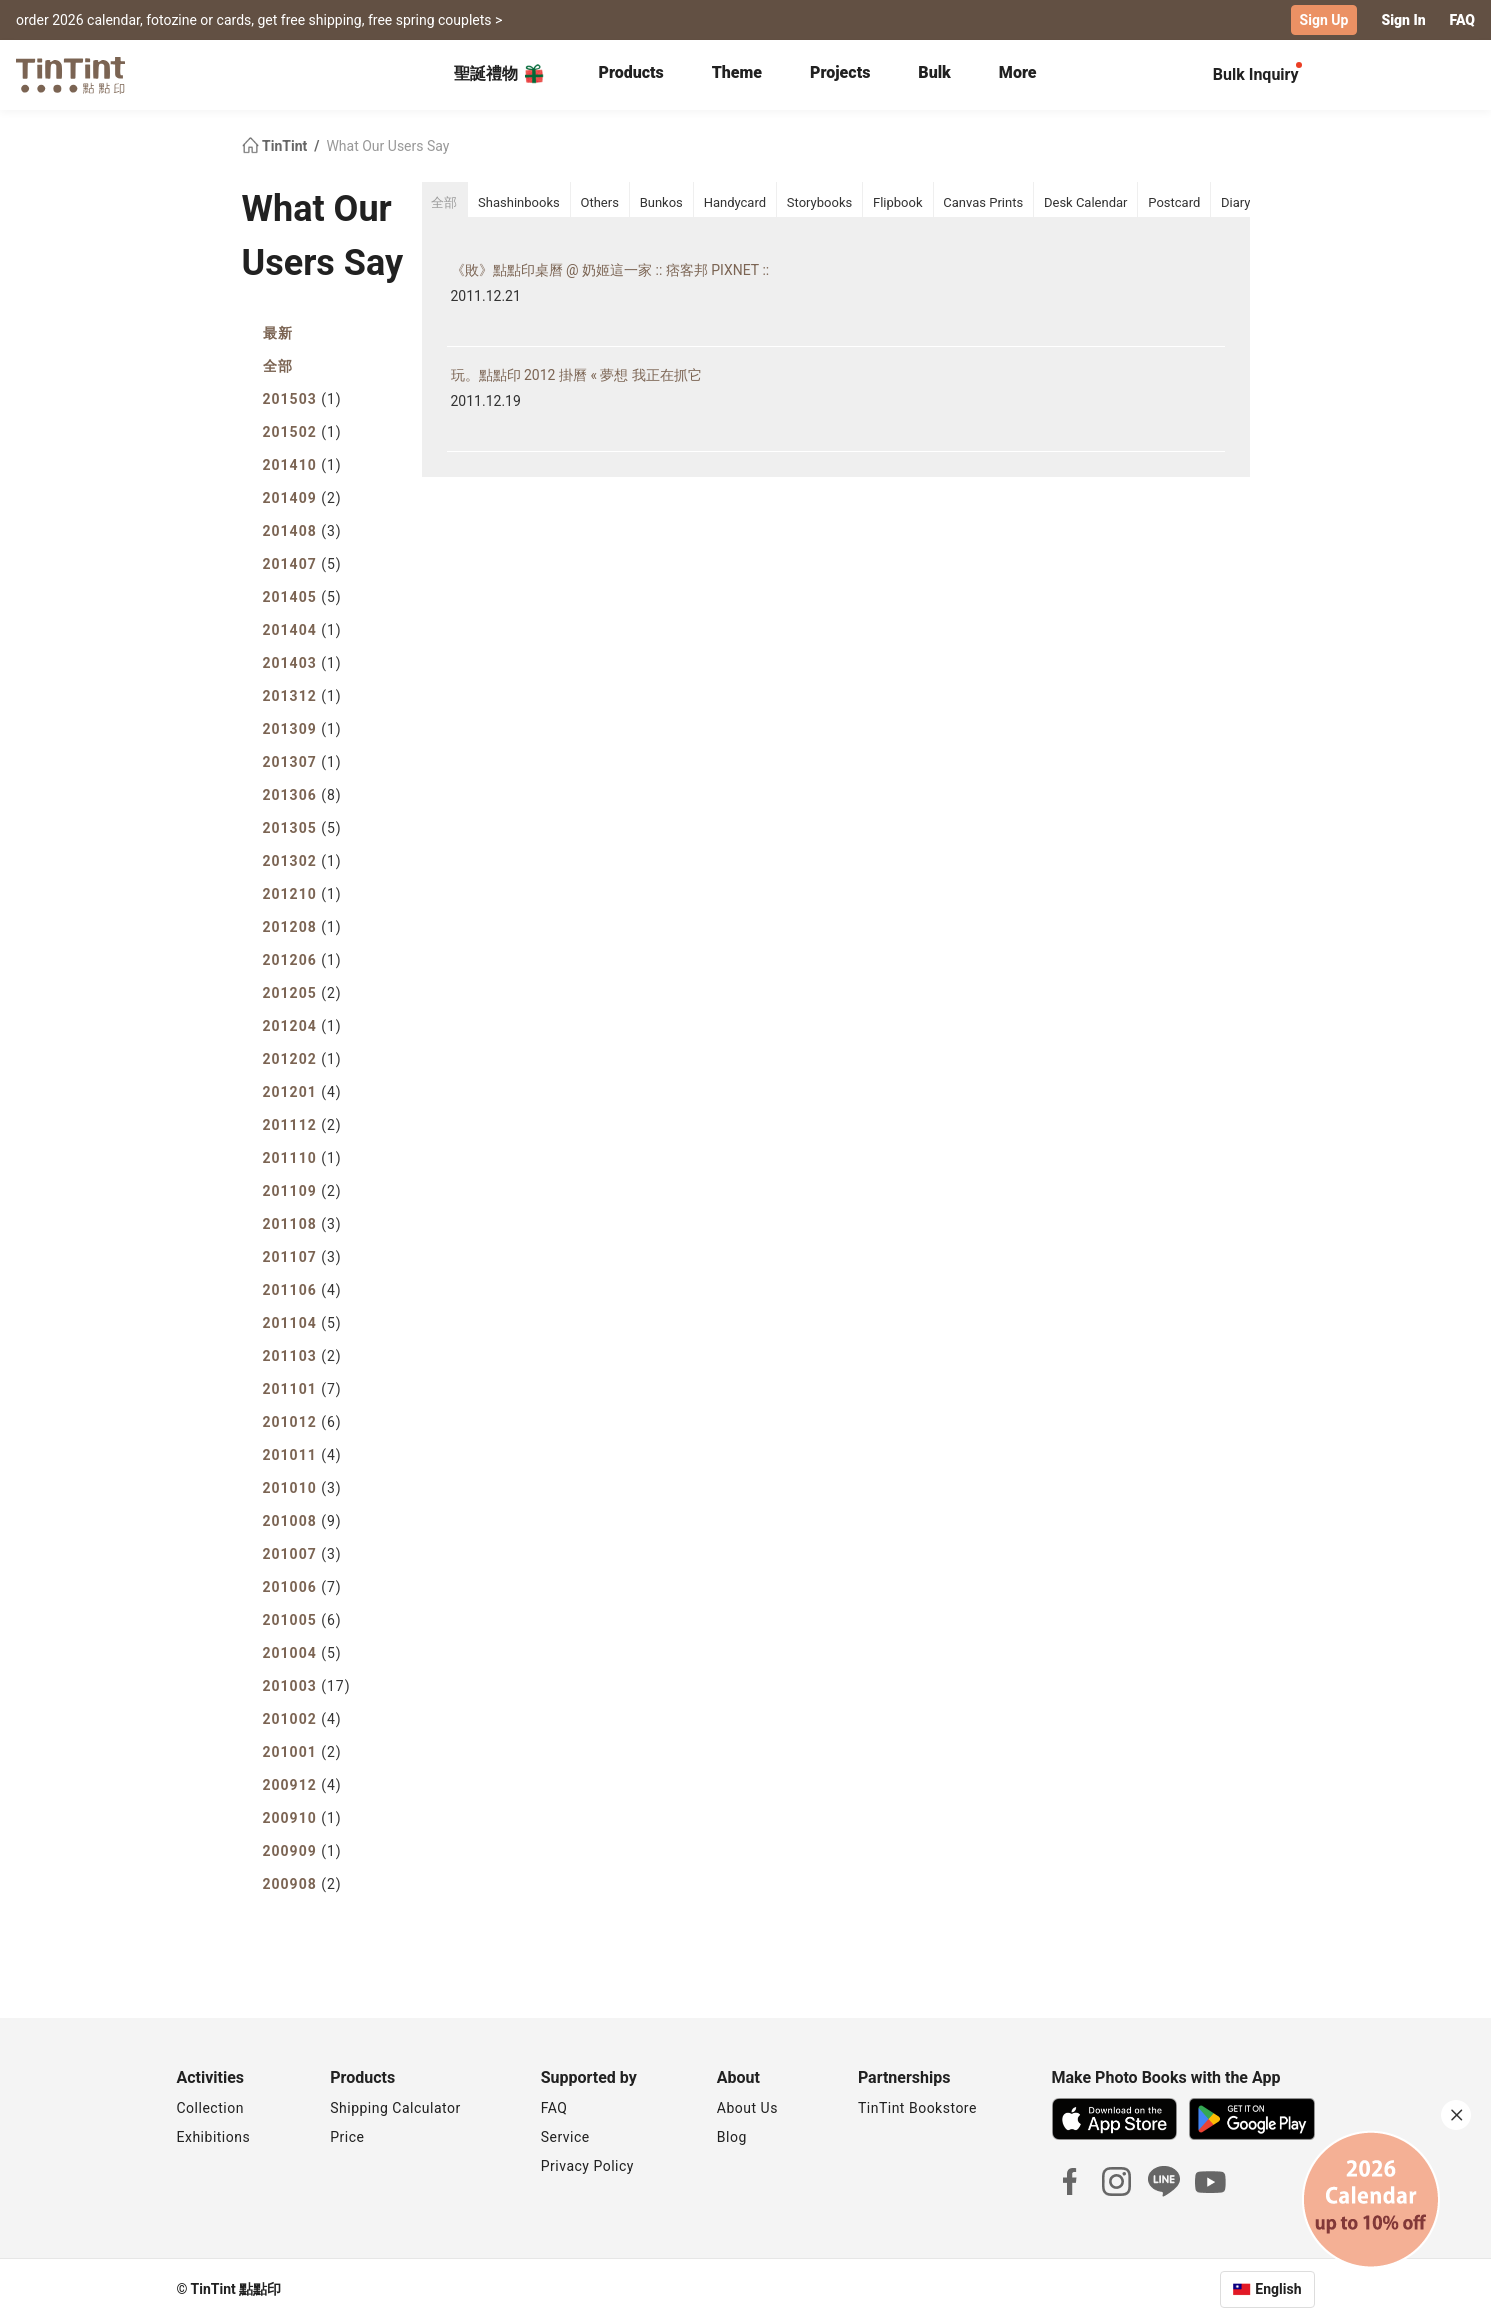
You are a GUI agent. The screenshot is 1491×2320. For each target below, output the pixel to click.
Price (347, 2137)
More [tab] (1018, 72)
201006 (302, 1587)
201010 (302, 1488)
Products (630, 72)
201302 (302, 861)
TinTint (276, 146)
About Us (747, 2108)
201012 (302, 1422)
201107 (302, 1257)
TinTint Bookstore (917, 2108)
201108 (302, 1224)
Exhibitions (214, 2137)
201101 (302, 1389)
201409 (302, 498)
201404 (302, 630)
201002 (302, 1719)
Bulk (934, 72)
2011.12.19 (486, 401)
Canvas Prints (983, 202)
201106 (302, 1290)
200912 (302, 1785)
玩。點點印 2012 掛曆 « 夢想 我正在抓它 (576, 375)
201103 (302, 1356)
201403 (302, 663)
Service (565, 2137)
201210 (302, 894)
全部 (278, 366)
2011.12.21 (486, 296)
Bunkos (661, 202)
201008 (302, 1521)
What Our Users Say (387, 146)
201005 (302, 1620)
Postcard (1174, 202)
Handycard (735, 202)
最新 (278, 333)
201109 (302, 1191)
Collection (210, 2108)
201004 (302, 1653)
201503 (302, 399)
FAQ (1462, 20)
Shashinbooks (519, 202)
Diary (1235, 202)
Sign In (1403, 20)
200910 (302, 1818)
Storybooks (819, 202)
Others (599, 202)
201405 (302, 597)
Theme (737, 72)
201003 (307, 1686)
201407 (302, 564)
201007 (302, 1554)
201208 (302, 927)
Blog (732, 2137)
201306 (302, 795)
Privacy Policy (587, 2166)
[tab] (630, 75)
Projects (840, 72)
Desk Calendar (1086, 202)
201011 (302, 1455)
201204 (302, 1026)
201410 (302, 465)
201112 (302, 1125)
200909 (302, 1851)
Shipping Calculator (395, 2108)
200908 (302, 1884)
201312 (302, 696)
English (1278, 2289)
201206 (302, 960)
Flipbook (898, 202)
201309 (302, 729)
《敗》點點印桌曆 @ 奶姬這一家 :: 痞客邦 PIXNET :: (610, 270)
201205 (302, 993)
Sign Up (1324, 20)
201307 (302, 762)
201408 (302, 531)
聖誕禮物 (500, 74)
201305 (302, 828)
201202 (302, 1059)
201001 (302, 1752)
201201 (302, 1092)
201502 (302, 432)
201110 (302, 1158)
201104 (302, 1323)
